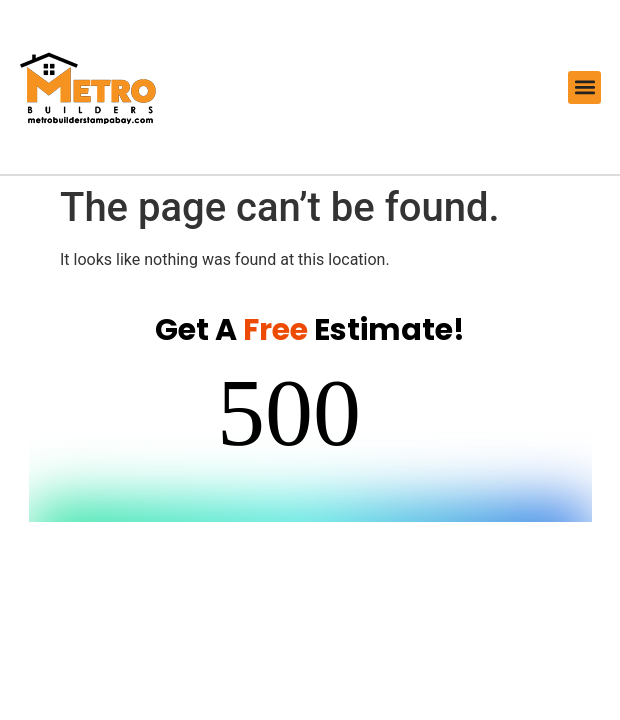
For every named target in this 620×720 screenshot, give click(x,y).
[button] (584, 87)
